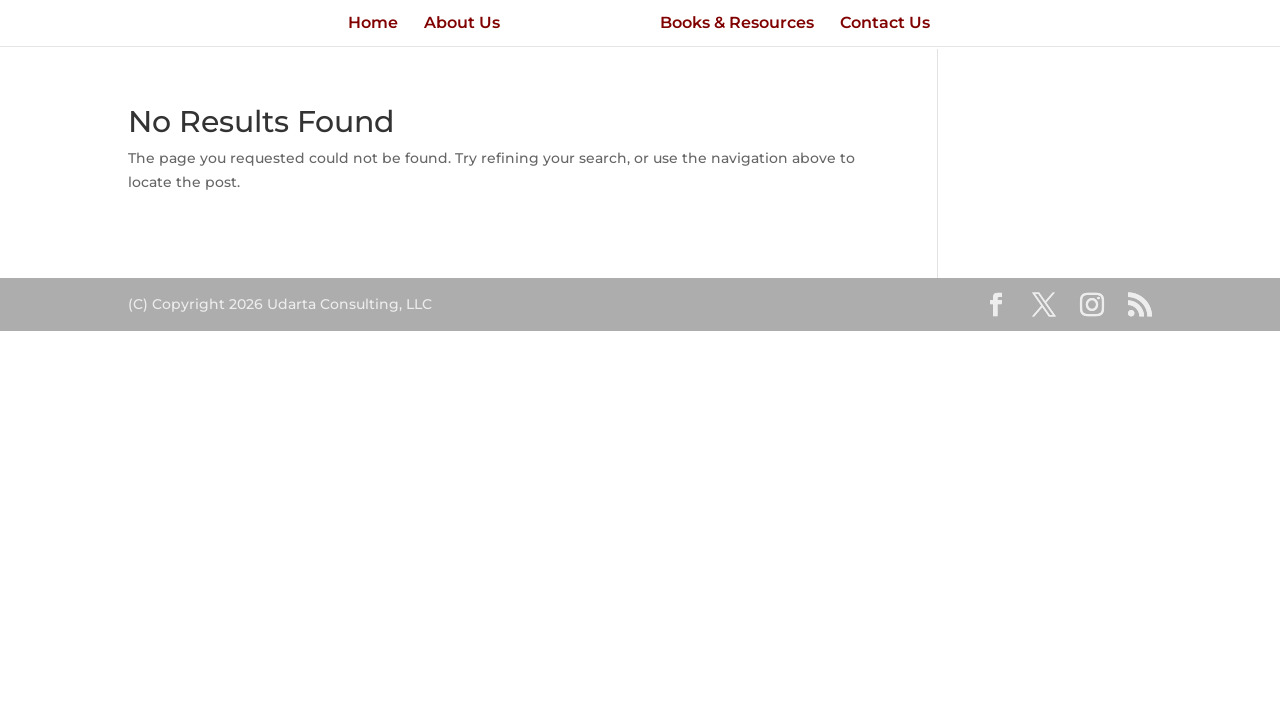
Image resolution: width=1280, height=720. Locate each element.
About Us (462, 24)
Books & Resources (737, 24)
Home (373, 24)
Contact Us (885, 24)
